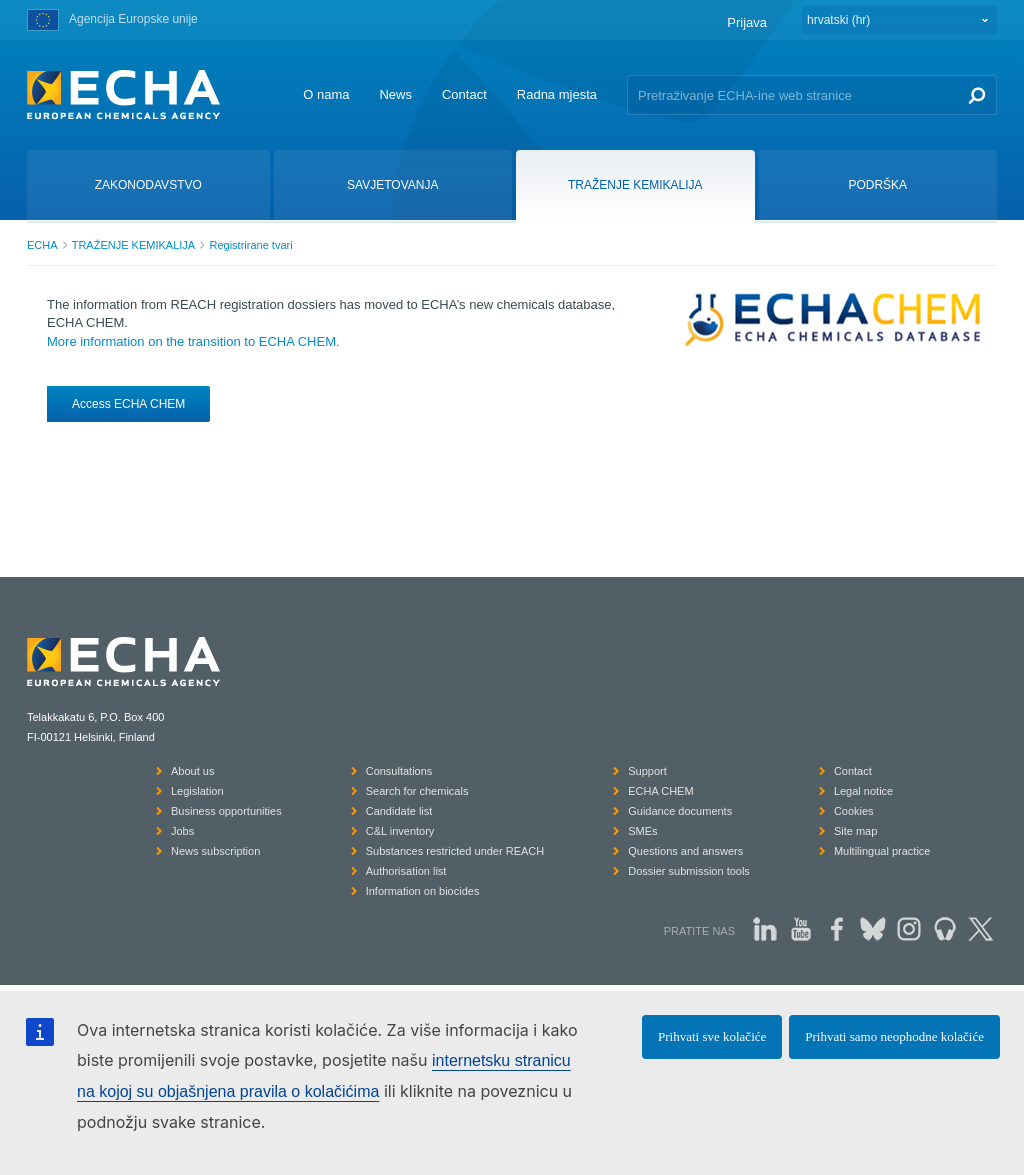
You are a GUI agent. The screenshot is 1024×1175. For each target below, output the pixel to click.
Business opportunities (226, 811)
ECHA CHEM (660, 791)
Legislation (197, 791)
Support (647, 771)
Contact (464, 94)
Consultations (399, 771)
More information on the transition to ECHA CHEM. (193, 341)
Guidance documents (680, 811)
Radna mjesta (557, 94)
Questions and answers (685, 851)
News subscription (215, 851)
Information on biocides (423, 891)
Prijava (747, 22)
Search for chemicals (417, 791)
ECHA (42, 245)
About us (192, 771)
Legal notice (863, 791)
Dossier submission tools (689, 871)
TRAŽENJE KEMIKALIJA (133, 245)
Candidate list (399, 811)
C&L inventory (400, 831)
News (395, 94)
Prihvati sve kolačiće (712, 1036)
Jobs (182, 831)
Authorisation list (406, 871)
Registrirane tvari (250, 245)
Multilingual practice (882, 851)
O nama (326, 94)
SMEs (642, 831)
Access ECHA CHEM (128, 404)
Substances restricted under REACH (455, 851)
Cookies (854, 811)
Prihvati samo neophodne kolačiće (894, 1036)
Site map (855, 831)
